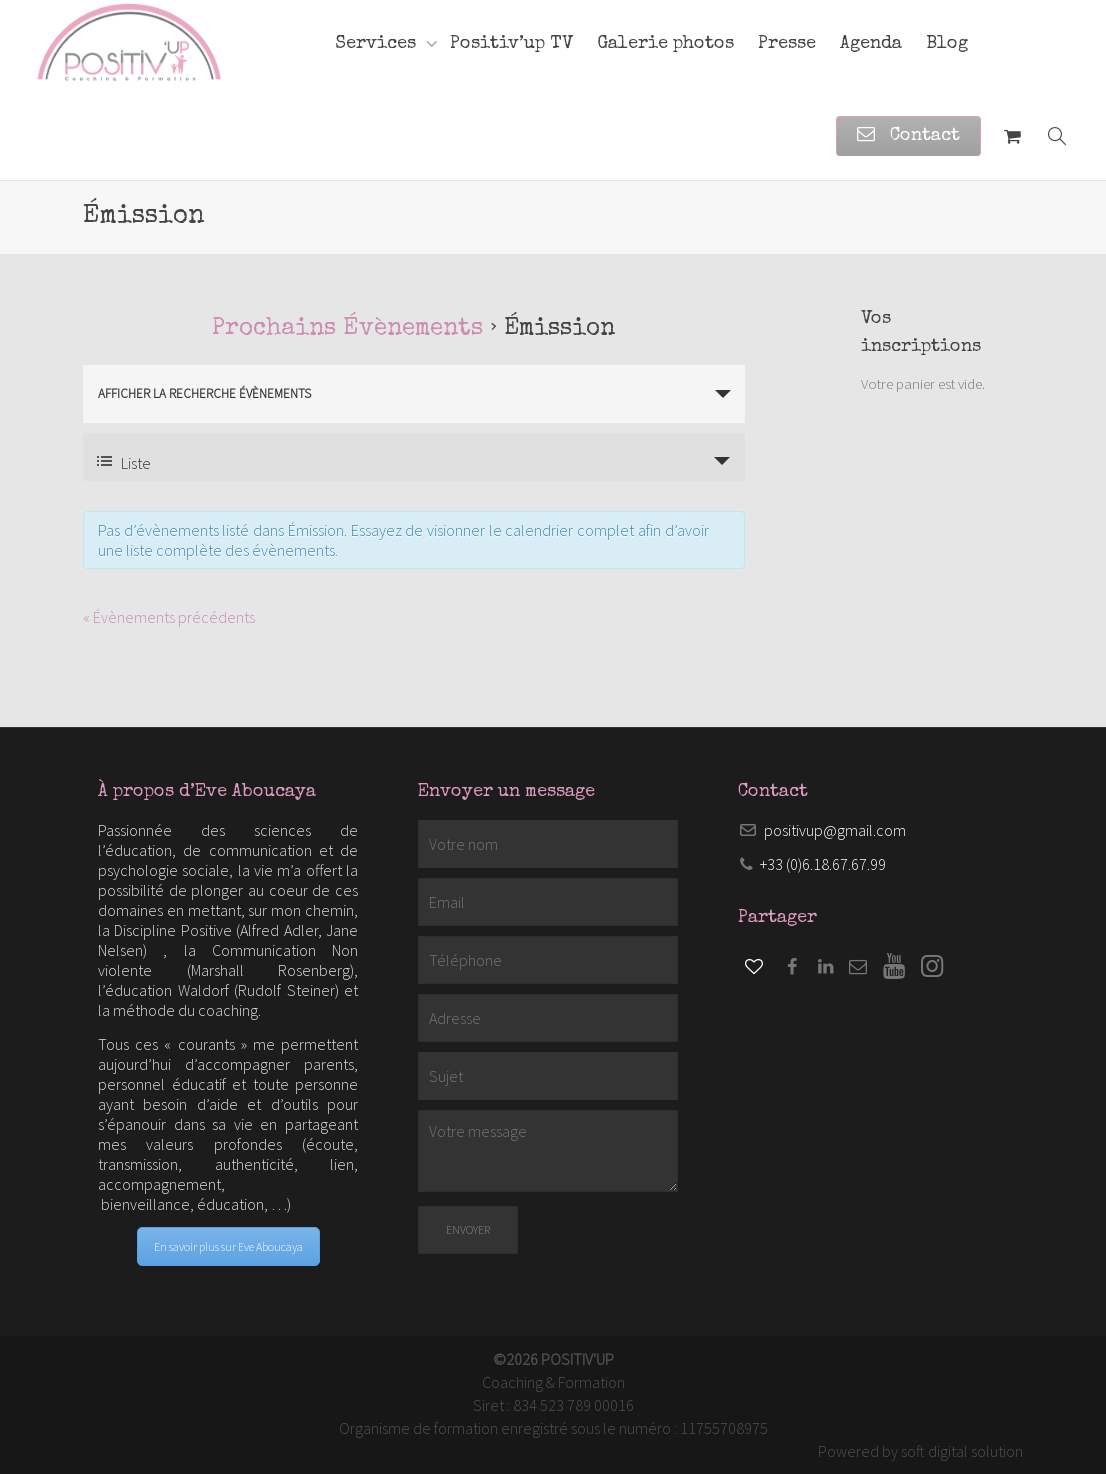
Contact (908, 136)
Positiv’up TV (511, 44)
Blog (947, 44)
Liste (124, 463)
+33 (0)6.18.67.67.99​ (823, 864)
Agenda (871, 44)
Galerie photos (665, 44)
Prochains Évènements (347, 329)
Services (378, 44)
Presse (787, 44)
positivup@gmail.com (835, 830)
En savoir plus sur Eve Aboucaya (228, 1246)
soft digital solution (962, 1451)
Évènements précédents (169, 617)
